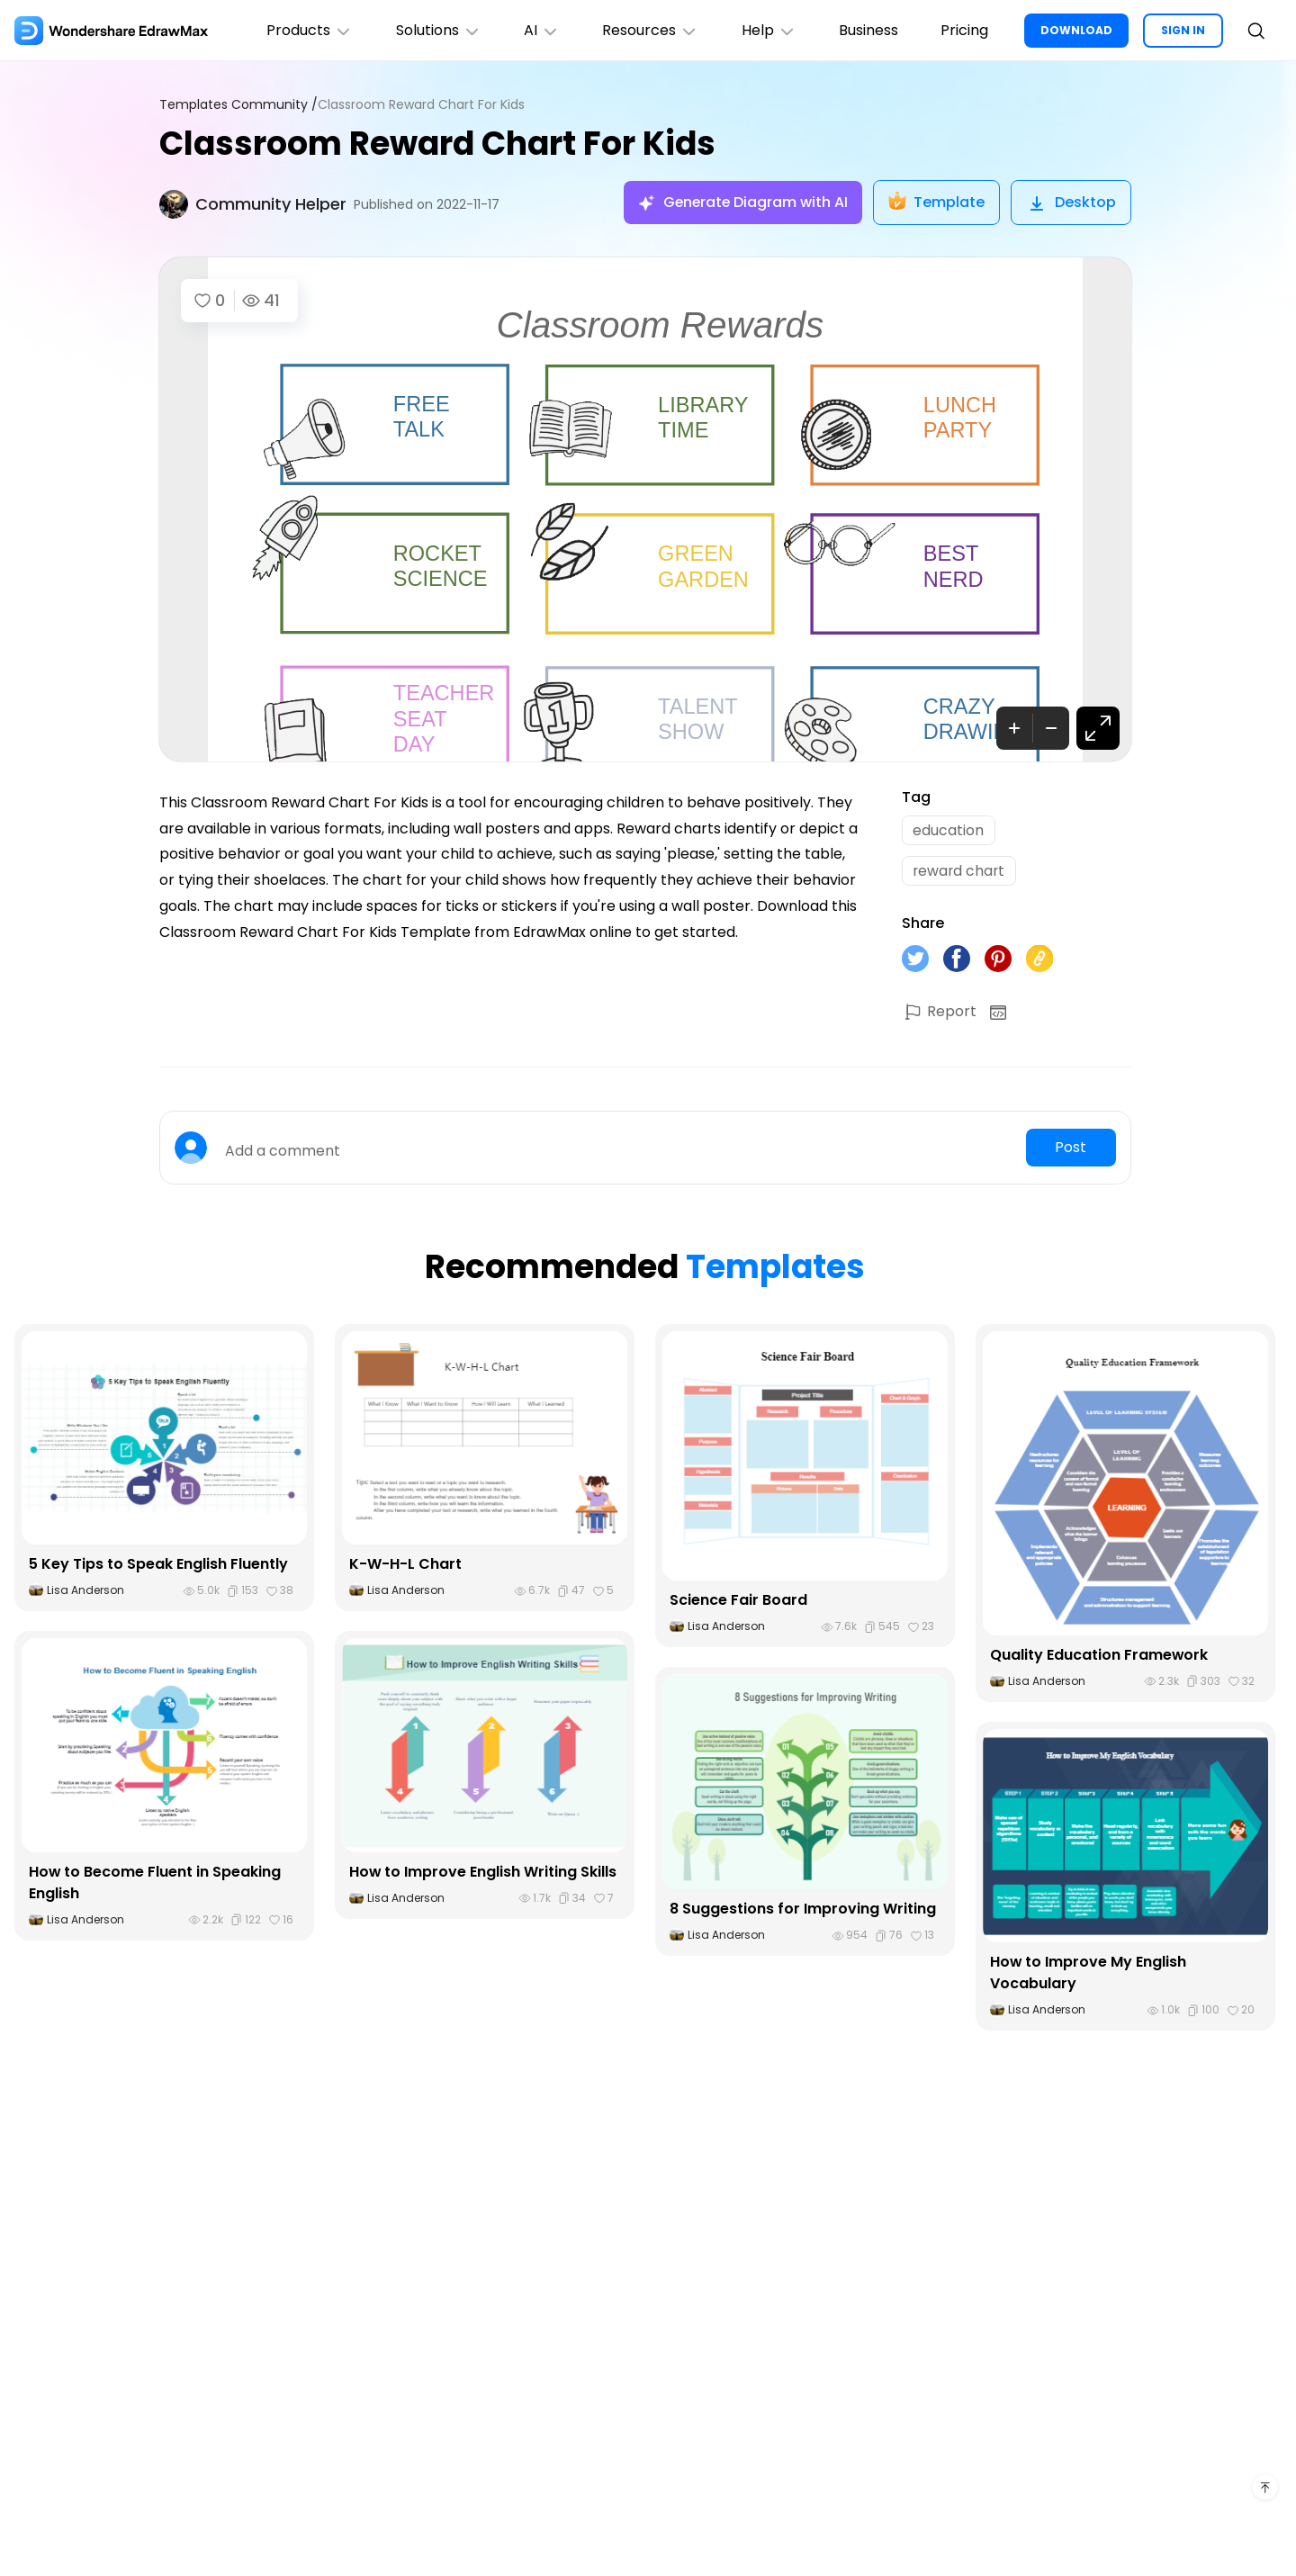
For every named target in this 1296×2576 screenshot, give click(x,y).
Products (306, 30)
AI (539, 30)
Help (767, 30)
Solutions (435, 30)
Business (867, 30)
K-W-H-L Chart (405, 1565)
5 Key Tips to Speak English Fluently (158, 1565)
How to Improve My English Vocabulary (1088, 1974)
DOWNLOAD (1076, 30)
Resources (648, 30)
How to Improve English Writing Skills (483, 1872)
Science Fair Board (738, 1601)
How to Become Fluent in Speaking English (155, 1883)
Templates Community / (238, 105)
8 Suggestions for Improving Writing (803, 1910)
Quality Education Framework (1099, 1655)
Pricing (964, 30)
